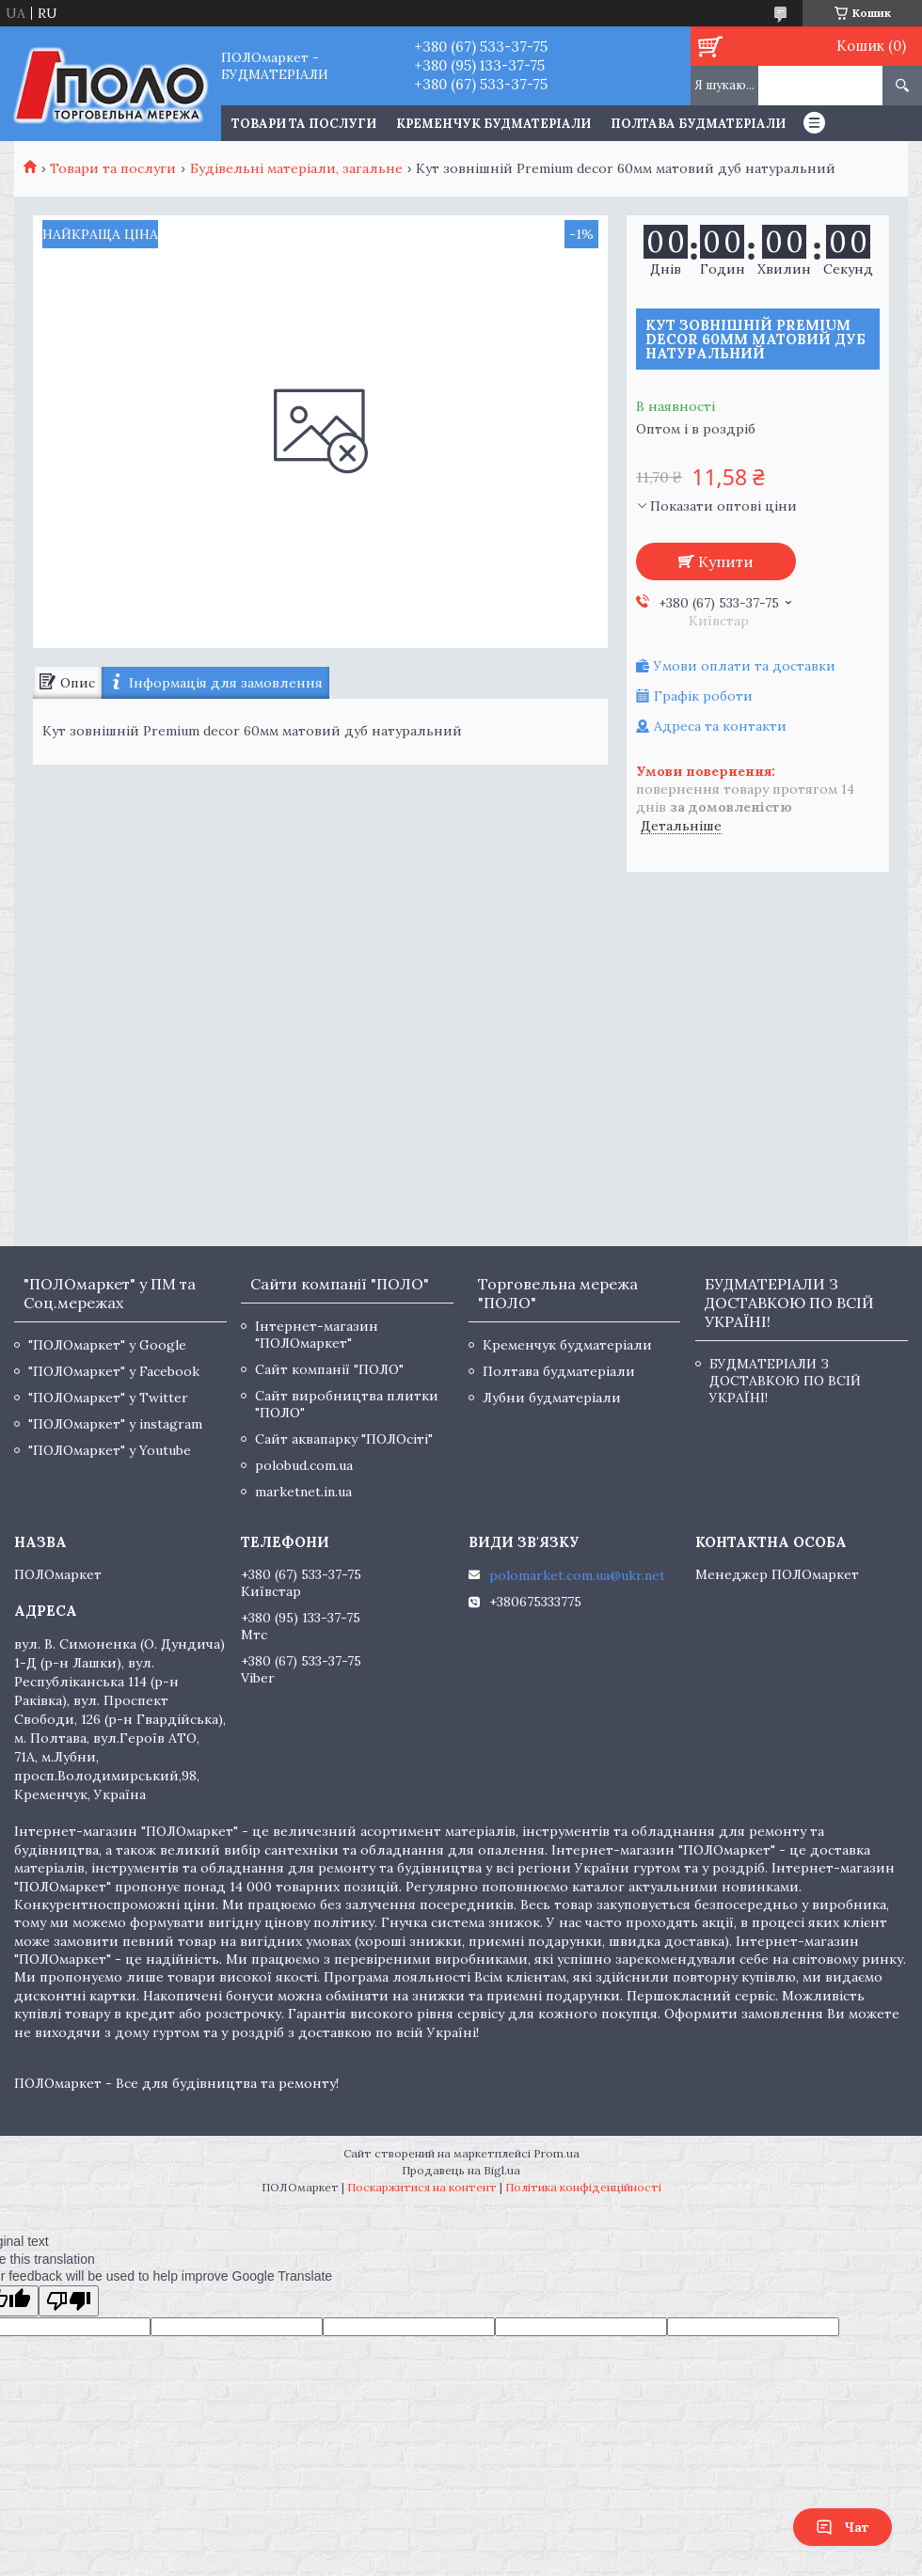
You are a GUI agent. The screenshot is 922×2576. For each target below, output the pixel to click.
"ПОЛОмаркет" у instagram (115, 1423)
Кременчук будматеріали (493, 124)
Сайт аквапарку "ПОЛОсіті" (344, 1438)
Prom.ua (556, 2153)
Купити (726, 561)
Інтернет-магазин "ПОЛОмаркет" (316, 1334)
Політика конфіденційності (583, 2187)
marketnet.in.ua (303, 1491)
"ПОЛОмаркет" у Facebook (113, 1371)
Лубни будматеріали (552, 1397)
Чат (842, 2527)
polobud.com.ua (304, 1465)
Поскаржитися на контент (422, 2187)
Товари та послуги (113, 168)
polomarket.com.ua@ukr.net (577, 1575)
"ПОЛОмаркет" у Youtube (109, 1450)
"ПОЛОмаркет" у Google (107, 1344)
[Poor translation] (69, 2300)
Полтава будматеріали (698, 124)
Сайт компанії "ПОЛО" (329, 1369)
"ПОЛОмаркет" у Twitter (108, 1397)
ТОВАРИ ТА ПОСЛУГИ (303, 124)
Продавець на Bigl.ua (461, 2170)
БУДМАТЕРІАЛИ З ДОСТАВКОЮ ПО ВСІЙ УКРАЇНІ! (785, 1380)
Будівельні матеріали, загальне (296, 168)
